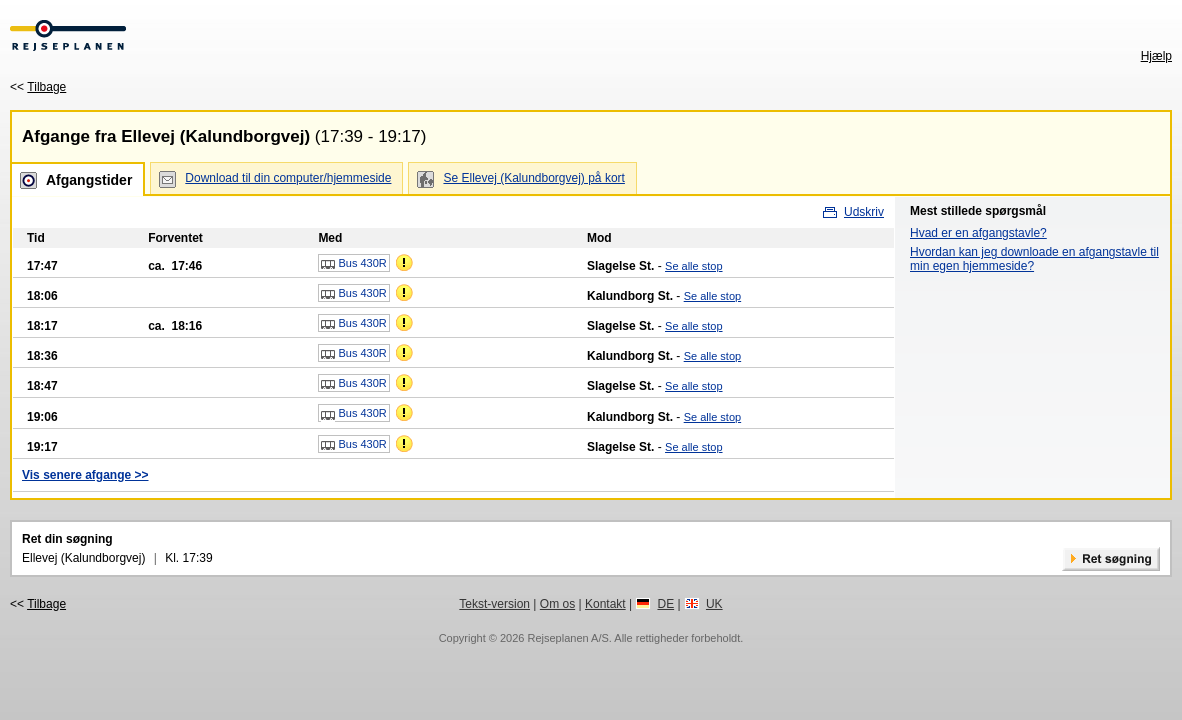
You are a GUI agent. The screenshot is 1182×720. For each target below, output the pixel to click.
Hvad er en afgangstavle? (978, 233)
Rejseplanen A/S (567, 638)
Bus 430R (353, 264)
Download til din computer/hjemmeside (288, 178)
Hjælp (1156, 56)
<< (38, 87)
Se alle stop (693, 266)
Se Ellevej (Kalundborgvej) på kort (533, 178)
